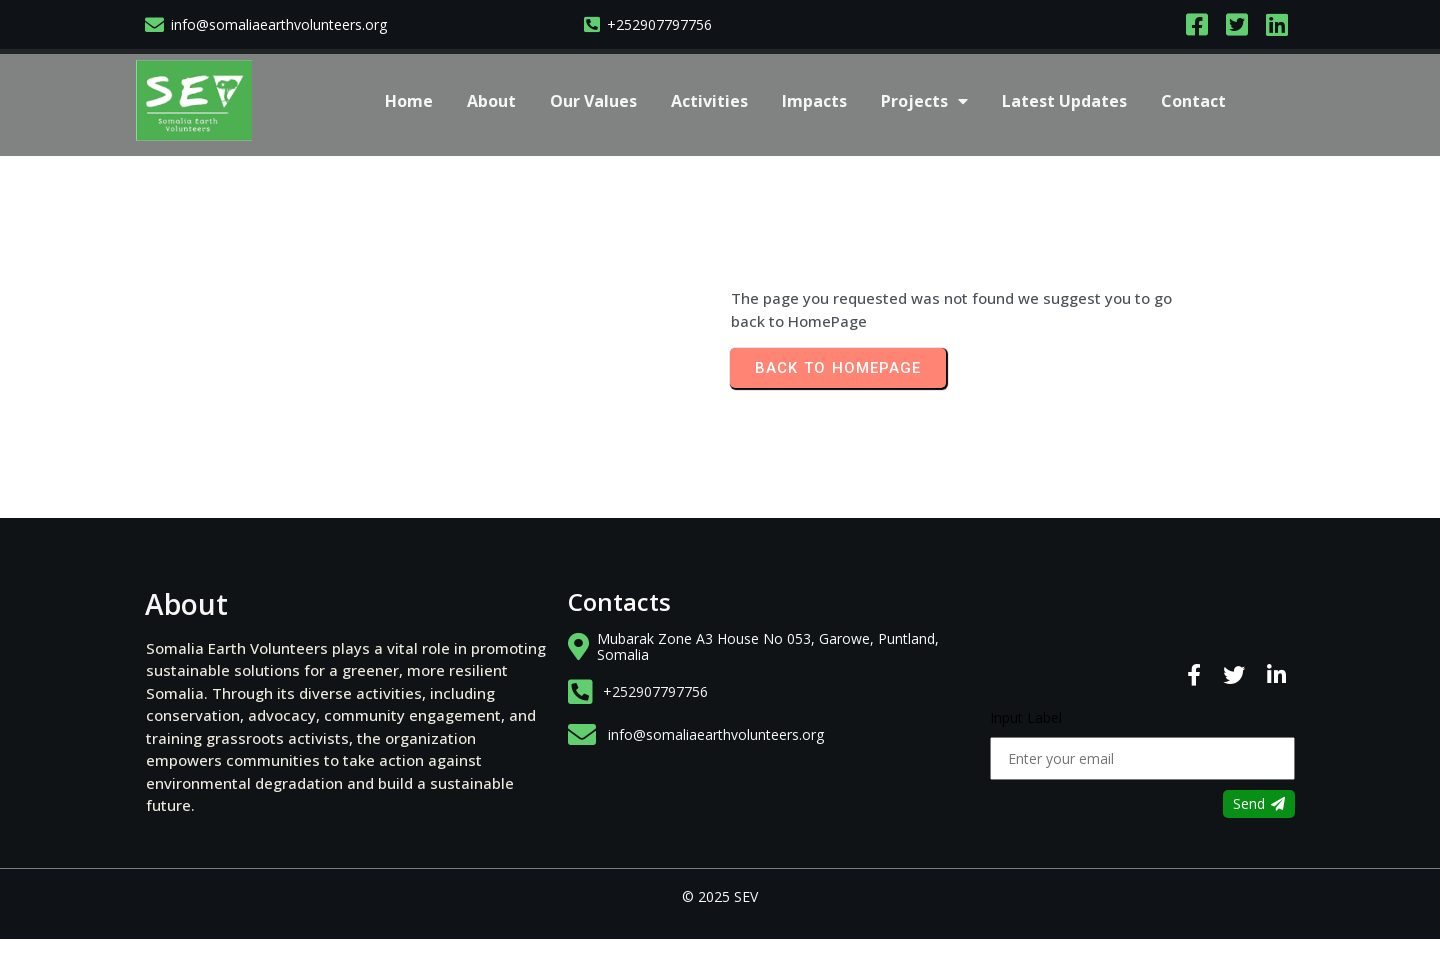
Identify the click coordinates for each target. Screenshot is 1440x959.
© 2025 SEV (720, 896)
